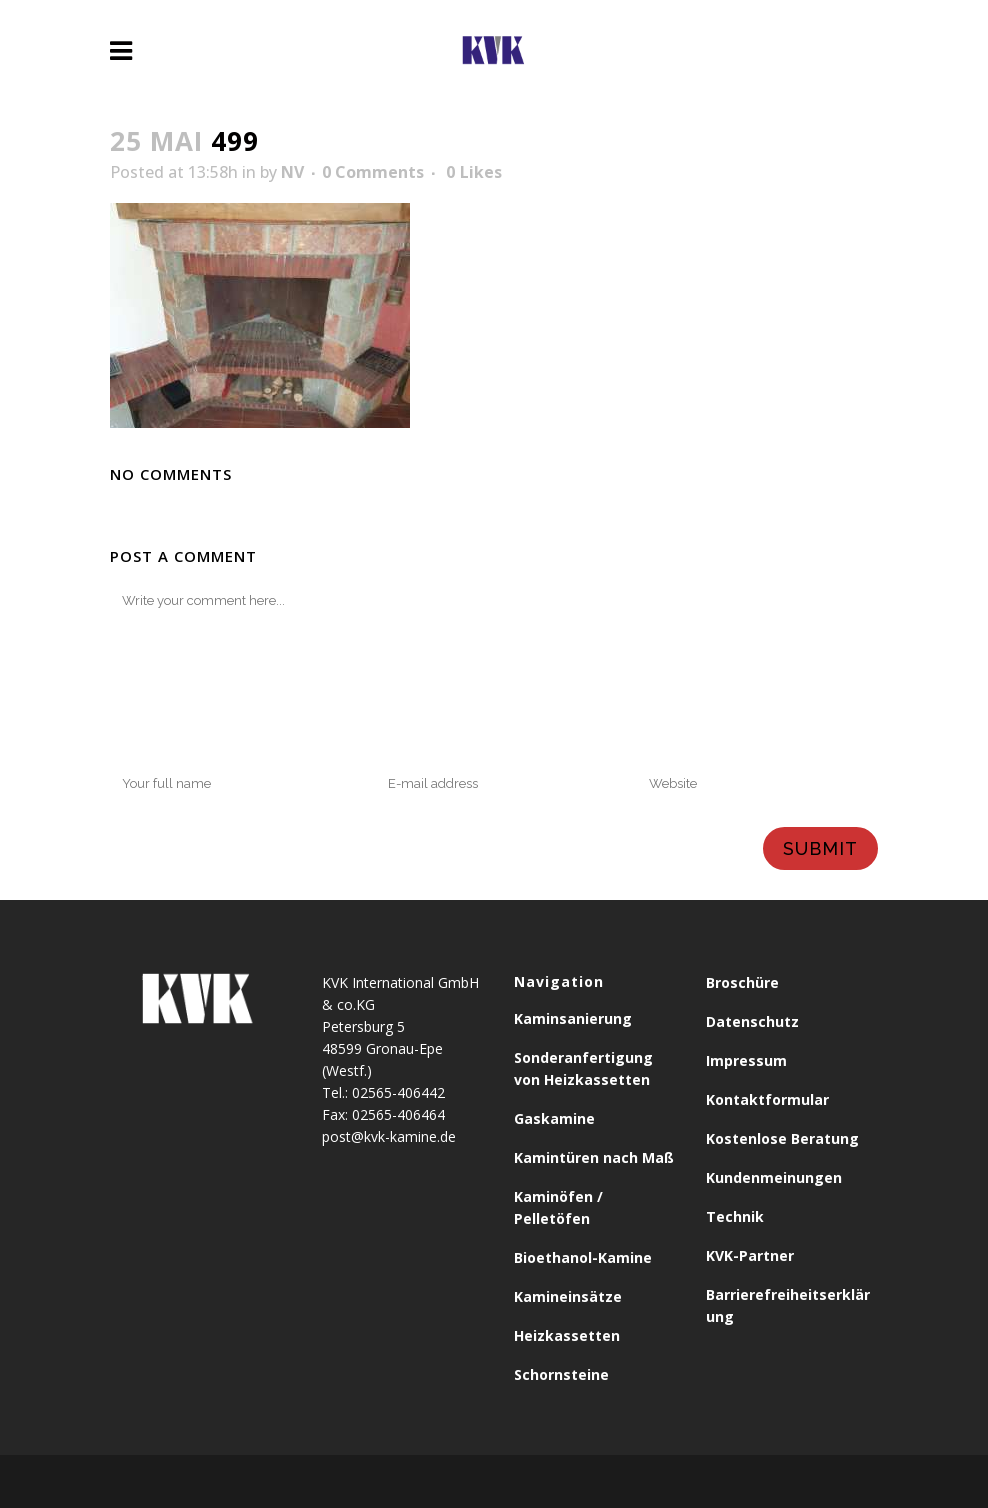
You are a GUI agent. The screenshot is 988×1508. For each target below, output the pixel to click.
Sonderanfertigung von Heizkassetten (583, 1068)
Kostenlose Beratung (782, 1138)
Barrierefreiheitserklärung (788, 1305)
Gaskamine (554, 1118)
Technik (735, 1216)
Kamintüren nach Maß (594, 1157)
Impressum (746, 1060)
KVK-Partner (750, 1255)
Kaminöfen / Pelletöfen (558, 1207)
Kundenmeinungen (774, 1177)
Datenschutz (752, 1021)
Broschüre (742, 982)
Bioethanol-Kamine (583, 1257)
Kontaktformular (767, 1099)
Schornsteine (561, 1374)
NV (292, 172)
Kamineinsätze (568, 1296)
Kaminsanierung (573, 1018)
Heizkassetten (567, 1335)
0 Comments (373, 172)
